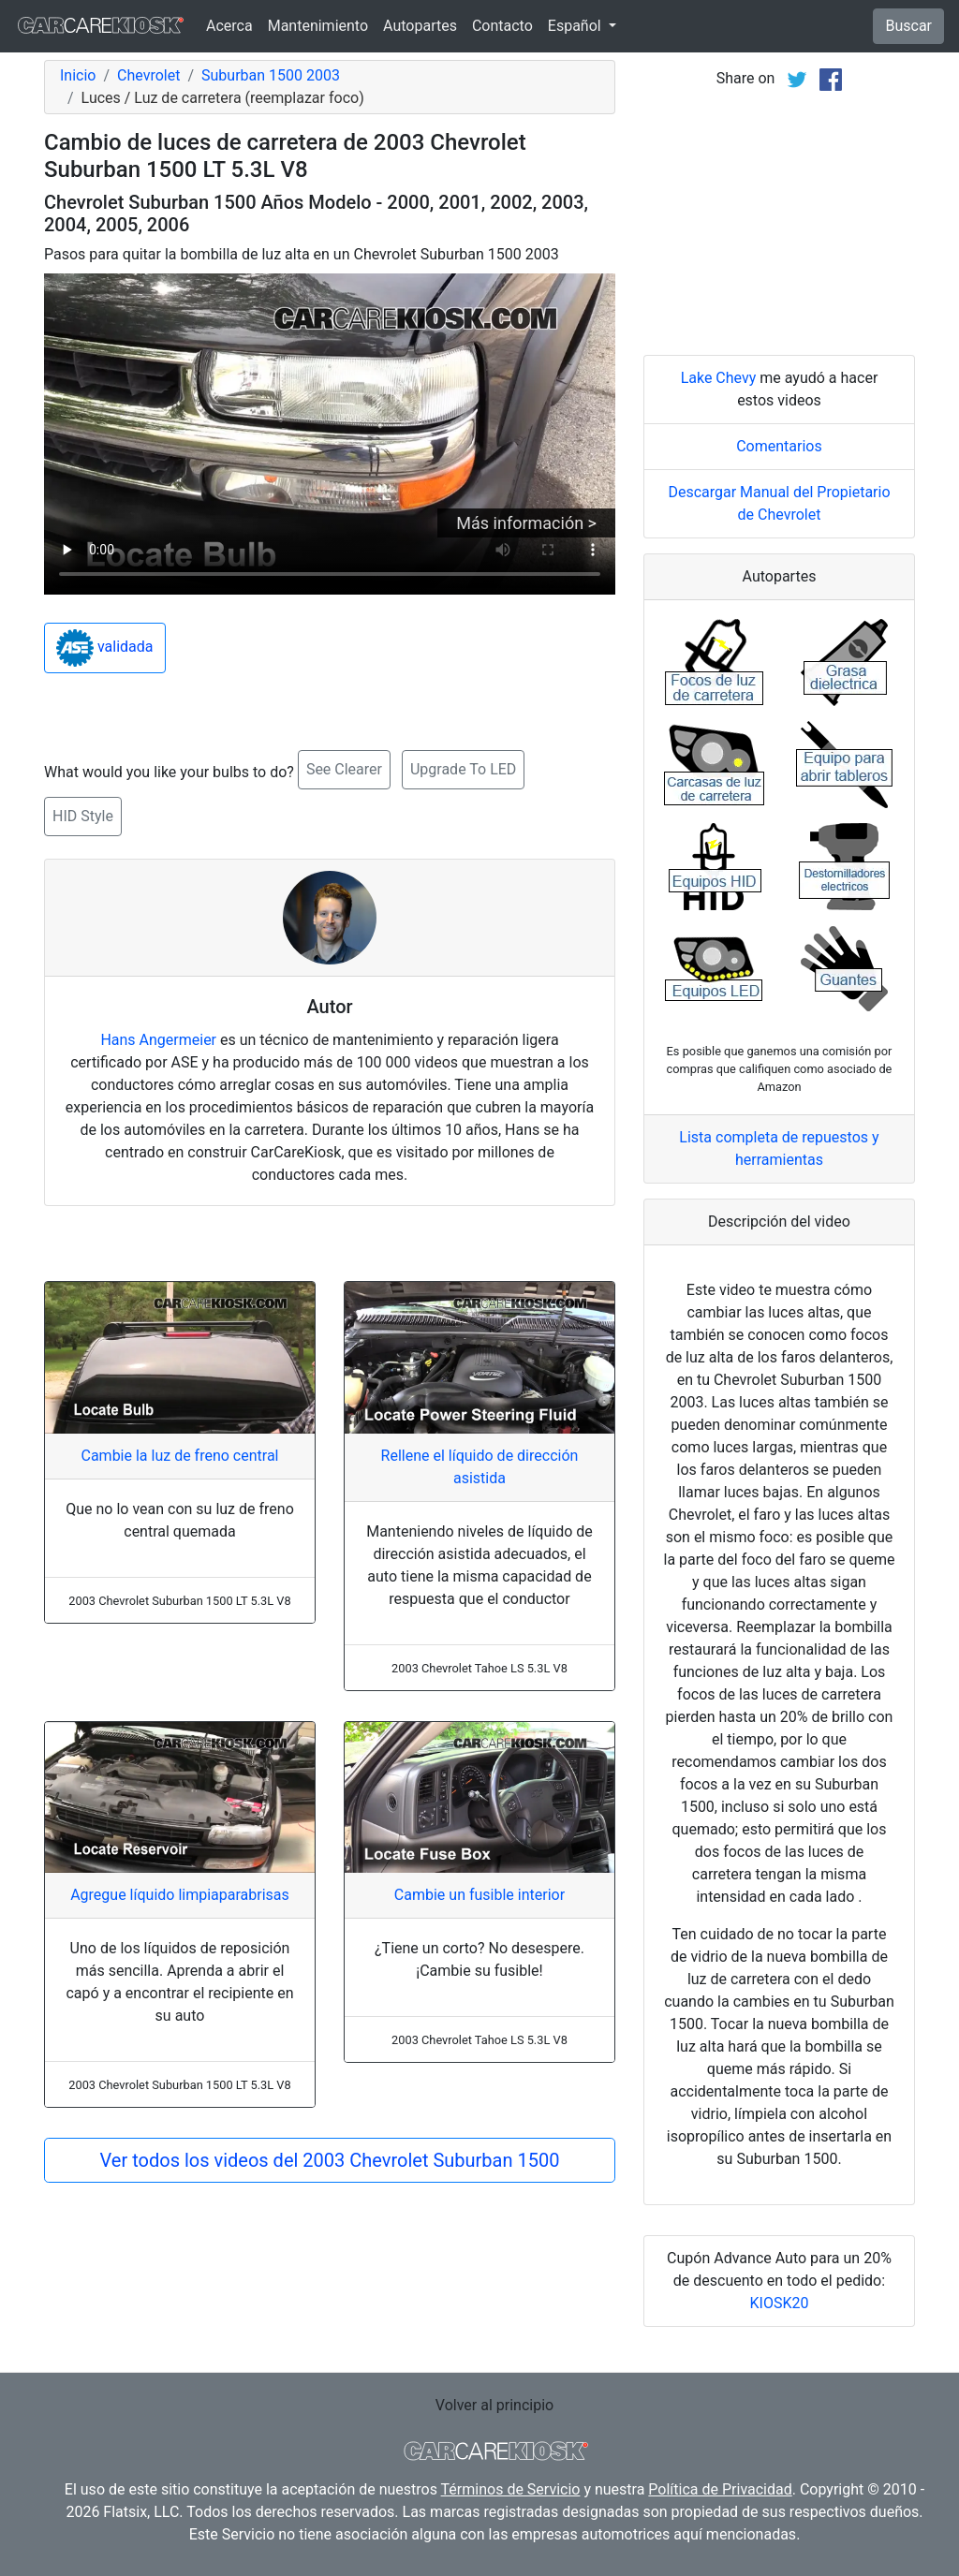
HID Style (82, 816)
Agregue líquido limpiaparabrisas (179, 1895)
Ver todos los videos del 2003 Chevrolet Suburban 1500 (330, 2160)
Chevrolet (148, 75)
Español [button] (576, 26)
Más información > (526, 523)
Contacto (502, 26)
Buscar (908, 26)
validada (105, 648)
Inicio (78, 75)
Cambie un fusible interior (479, 1895)
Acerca (229, 26)
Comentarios (779, 446)
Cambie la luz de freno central (179, 1456)
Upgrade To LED (463, 769)
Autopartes (420, 26)
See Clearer (344, 769)
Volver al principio (494, 2405)
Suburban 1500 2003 (270, 75)
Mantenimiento (318, 26)
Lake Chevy (719, 378)
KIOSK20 (779, 2303)
